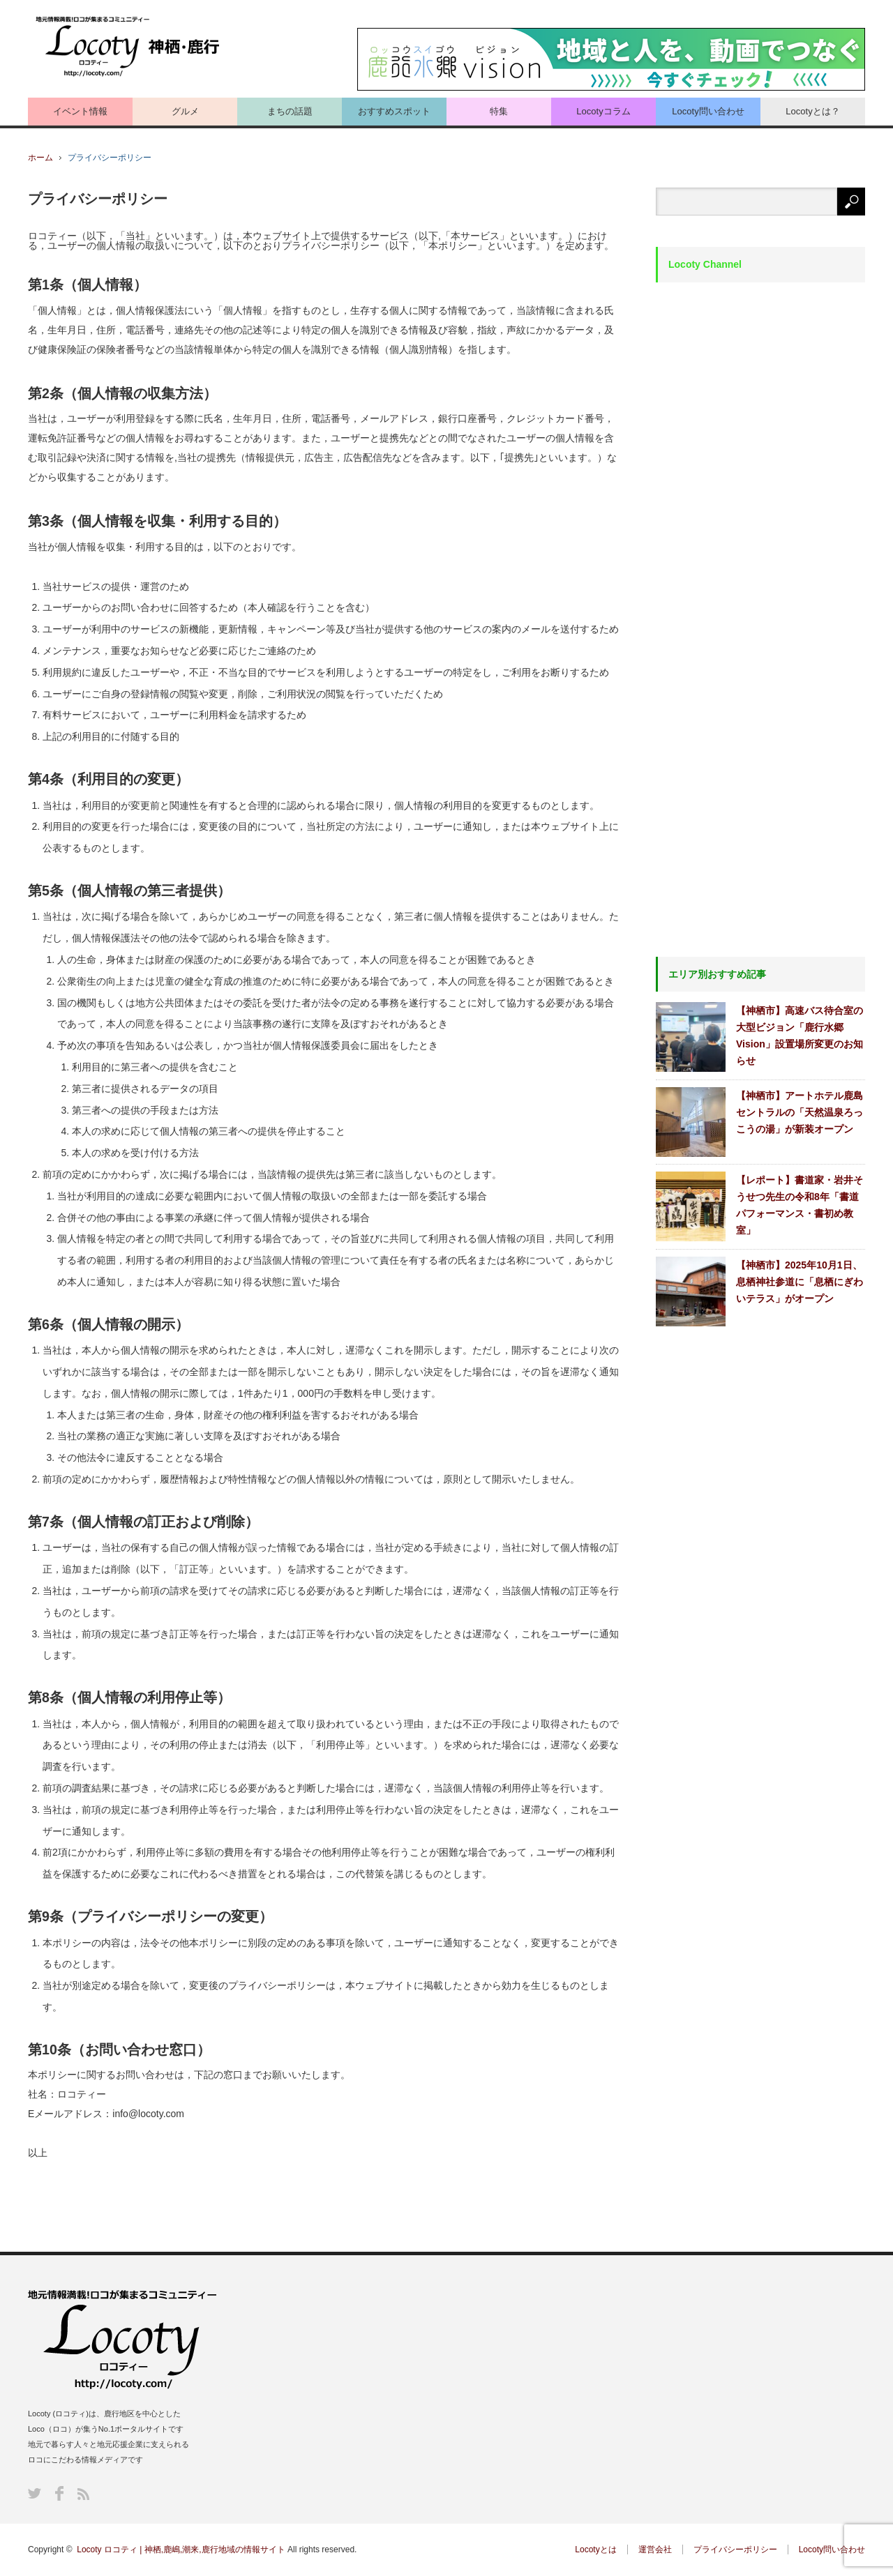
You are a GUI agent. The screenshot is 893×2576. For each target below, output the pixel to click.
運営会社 (655, 2549)
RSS (83, 2494)
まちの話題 (290, 111)
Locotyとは (595, 2549)
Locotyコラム (603, 111)
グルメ (185, 111)
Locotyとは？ (812, 111)
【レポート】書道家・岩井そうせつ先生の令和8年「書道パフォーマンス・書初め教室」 (799, 1205)
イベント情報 (80, 111)
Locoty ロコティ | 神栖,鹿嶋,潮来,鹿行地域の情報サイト (181, 2549)
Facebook (59, 2493)
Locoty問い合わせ (708, 111)
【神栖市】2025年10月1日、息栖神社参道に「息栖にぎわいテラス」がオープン (799, 1281)
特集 (499, 111)
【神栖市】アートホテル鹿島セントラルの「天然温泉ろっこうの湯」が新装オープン (799, 1112)
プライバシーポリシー (735, 2549)
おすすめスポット (394, 111)
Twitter (34, 2493)
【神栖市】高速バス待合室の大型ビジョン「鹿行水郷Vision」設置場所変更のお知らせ (799, 1035)
